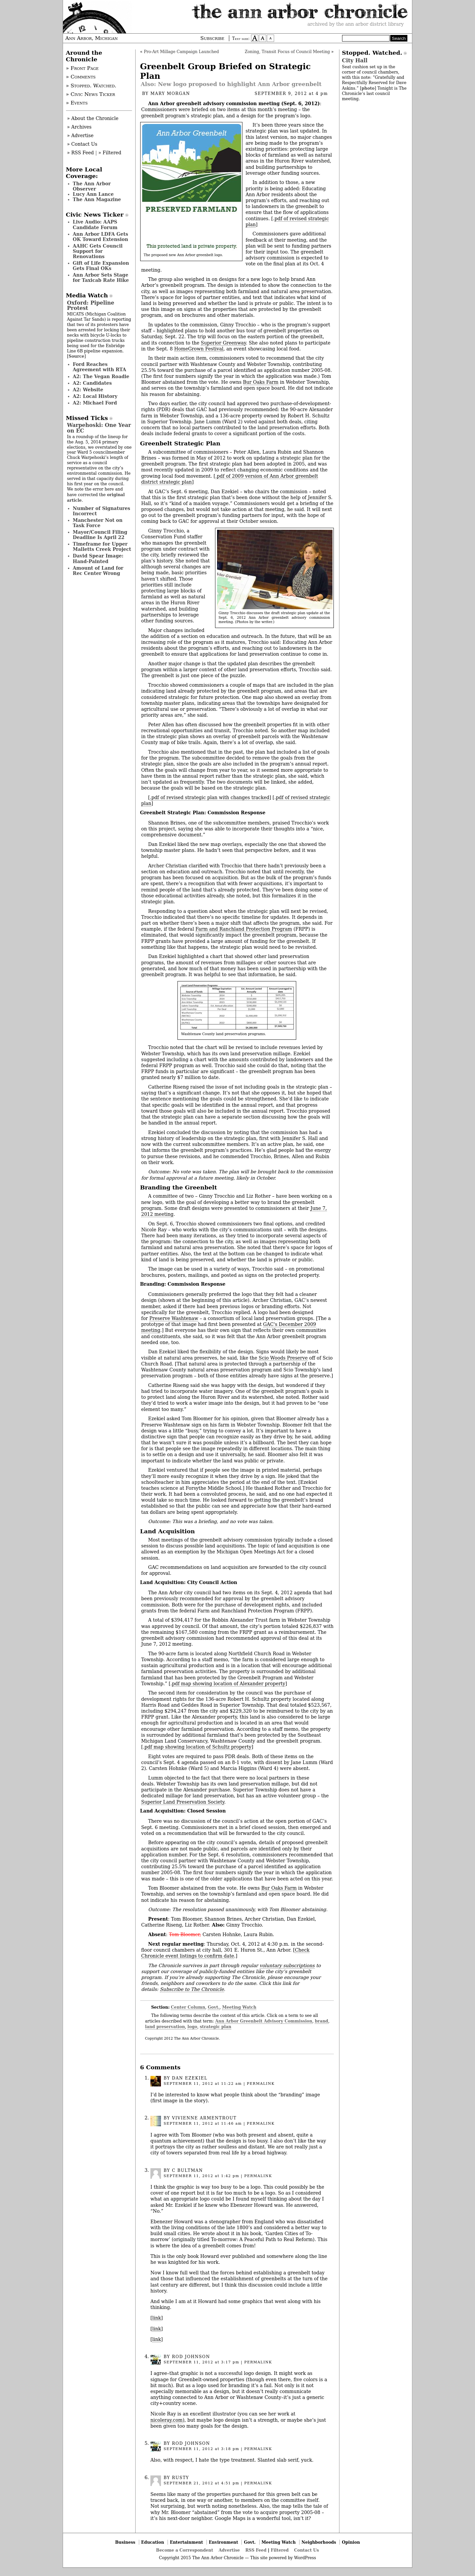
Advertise (229, 2550)
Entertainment (186, 2542)
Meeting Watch (239, 2007)
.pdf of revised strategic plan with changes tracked (209, 797)
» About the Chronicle (92, 118)
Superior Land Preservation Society (182, 1802)
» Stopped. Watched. (91, 86)
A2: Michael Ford (95, 402)
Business (125, 2542)
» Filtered (109, 152)
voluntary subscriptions (287, 1965)
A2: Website (88, 389)
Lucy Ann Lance (93, 194)
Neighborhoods (318, 2542)
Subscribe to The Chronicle (192, 1989)
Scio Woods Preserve (283, 1358)
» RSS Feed (80, 152)
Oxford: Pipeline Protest (90, 305)
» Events (77, 103)
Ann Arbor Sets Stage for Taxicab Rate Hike (101, 277)
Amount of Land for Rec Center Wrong (98, 570)
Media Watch (87, 295)
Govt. (214, 2007)
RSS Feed (256, 2550)
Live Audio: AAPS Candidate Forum (95, 224)
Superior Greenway (223, 342)
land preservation (165, 2026)
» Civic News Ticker (90, 94)
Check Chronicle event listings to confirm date (225, 1953)
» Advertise (80, 135)
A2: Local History (95, 396)
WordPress (305, 2558)
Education (152, 2542)
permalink (260, 2084)
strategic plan (215, 2026)
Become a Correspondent (184, 2550)
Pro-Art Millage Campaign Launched (181, 51)
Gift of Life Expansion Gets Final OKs (101, 265)
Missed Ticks (87, 418)
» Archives (79, 127)
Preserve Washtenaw (173, 1318)
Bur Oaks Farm (260, 382)
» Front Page (82, 68)
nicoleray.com (166, 2420)
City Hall (354, 60)
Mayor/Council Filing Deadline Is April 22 (100, 534)
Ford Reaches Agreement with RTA (99, 367)
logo (192, 2026)
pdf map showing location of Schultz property (197, 1747)
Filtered (280, 2550)
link (156, 2318)
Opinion (351, 2542)
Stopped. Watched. (372, 52)
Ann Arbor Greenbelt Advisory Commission (263, 2021)
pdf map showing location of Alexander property (228, 1683)
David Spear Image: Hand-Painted (98, 558)
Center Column (188, 2007)
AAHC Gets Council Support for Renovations (98, 251)
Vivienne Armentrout (204, 2118)
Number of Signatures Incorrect (101, 511)
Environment (223, 2542)
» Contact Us (82, 144)
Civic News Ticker (95, 214)
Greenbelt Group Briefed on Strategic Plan (225, 71)
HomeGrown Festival (198, 348)
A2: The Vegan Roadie (101, 376)
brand (321, 2021)
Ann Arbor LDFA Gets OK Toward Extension (100, 236)
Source (76, 356)
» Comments (81, 77)
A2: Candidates (92, 383)
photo (368, 88)
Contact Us (306, 2550)
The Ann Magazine (97, 199)
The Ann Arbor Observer (92, 186)
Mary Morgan (170, 93)
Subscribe (212, 38)
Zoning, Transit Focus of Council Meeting (287, 51)
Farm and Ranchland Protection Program (244, 929)
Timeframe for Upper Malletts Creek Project (102, 546)
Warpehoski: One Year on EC (99, 428)
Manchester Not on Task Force (98, 523)
